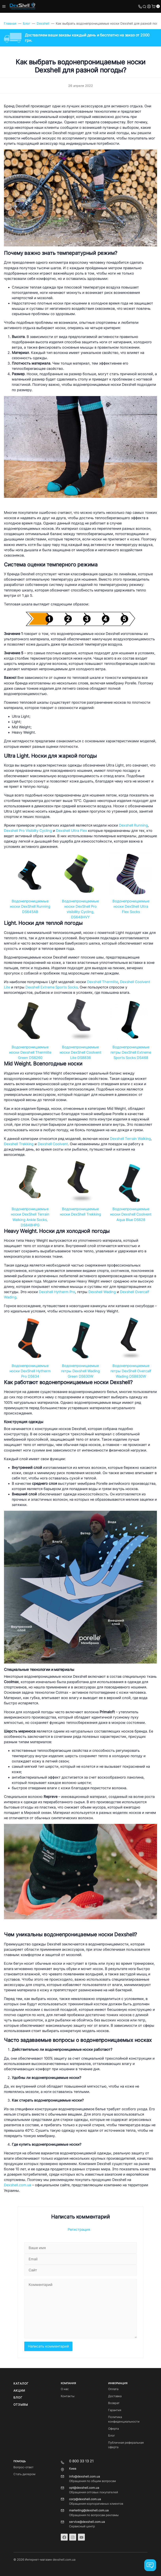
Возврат (114, 2403)
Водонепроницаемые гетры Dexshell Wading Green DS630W (80, 1371)
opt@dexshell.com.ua (84, 2488)
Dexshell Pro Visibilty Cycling (28, 831)
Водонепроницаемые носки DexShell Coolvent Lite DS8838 (80, 1052)
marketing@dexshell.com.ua (89, 2510)
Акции (19, 2390)
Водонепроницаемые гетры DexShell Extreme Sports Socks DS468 (130, 1052)
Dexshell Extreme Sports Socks (51, 987)
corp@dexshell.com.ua (85, 2499)
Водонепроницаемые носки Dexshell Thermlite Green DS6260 (30, 1052)
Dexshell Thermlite (102, 982)
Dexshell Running (133, 825)
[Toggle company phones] (140, 6)
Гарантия (114, 2410)
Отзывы (20, 2404)
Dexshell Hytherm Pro (57, 1292)
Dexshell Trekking (19, 1144)
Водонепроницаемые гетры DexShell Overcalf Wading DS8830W (130, 1371)
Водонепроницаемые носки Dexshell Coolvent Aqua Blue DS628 (131, 1214)
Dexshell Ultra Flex (71, 831)
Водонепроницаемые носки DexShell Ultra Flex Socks (130, 906)
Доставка (115, 2396)
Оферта (113, 2428)
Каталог (21, 2383)
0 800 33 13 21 (81, 2461)
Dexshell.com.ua (17, 2185)
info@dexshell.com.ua (84, 2476)
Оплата (113, 2389)
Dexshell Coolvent (53, 1144)
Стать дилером (24, 2474)
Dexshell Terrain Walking (130, 1139)
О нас (65, 2389)
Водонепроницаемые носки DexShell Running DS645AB (30, 906)
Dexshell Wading (102, 1292)
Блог (17, 2397)
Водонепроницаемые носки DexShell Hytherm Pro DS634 (30, 1371)
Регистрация (79, 2229)
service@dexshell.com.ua (87, 2522)
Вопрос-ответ (23, 2467)
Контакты (67, 2396)
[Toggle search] (144, 6)
